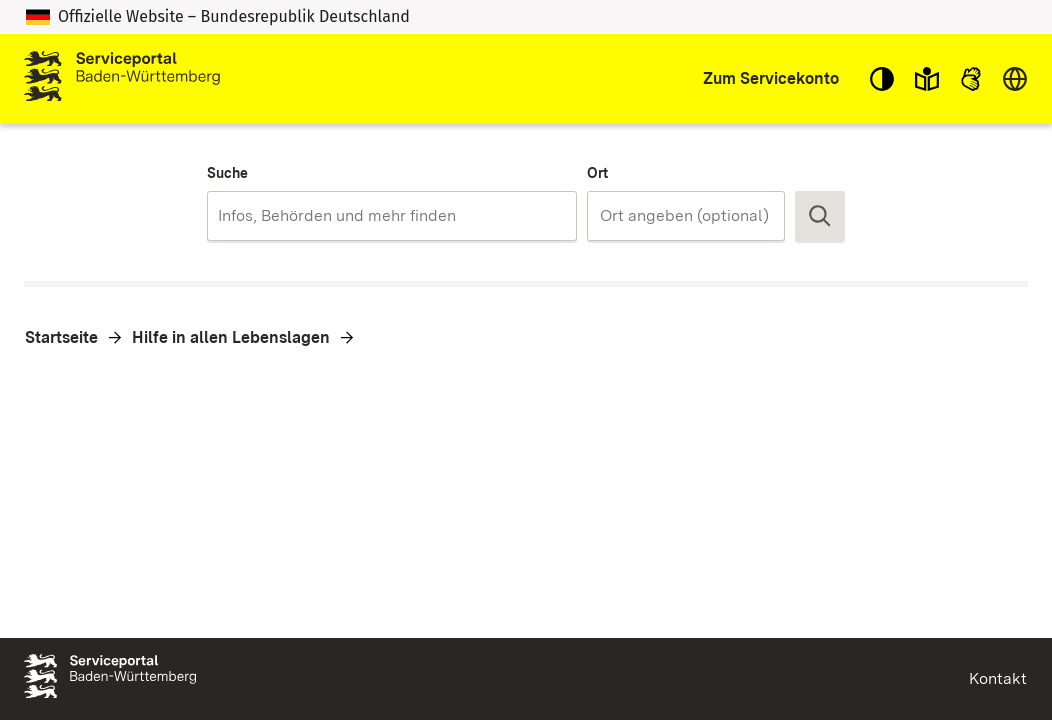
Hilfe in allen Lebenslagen (231, 337)
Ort (597, 173)
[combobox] (392, 216)
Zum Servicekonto (771, 78)
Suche (227, 173)
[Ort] (695, 216)
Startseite (61, 337)
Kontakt (998, 678)
